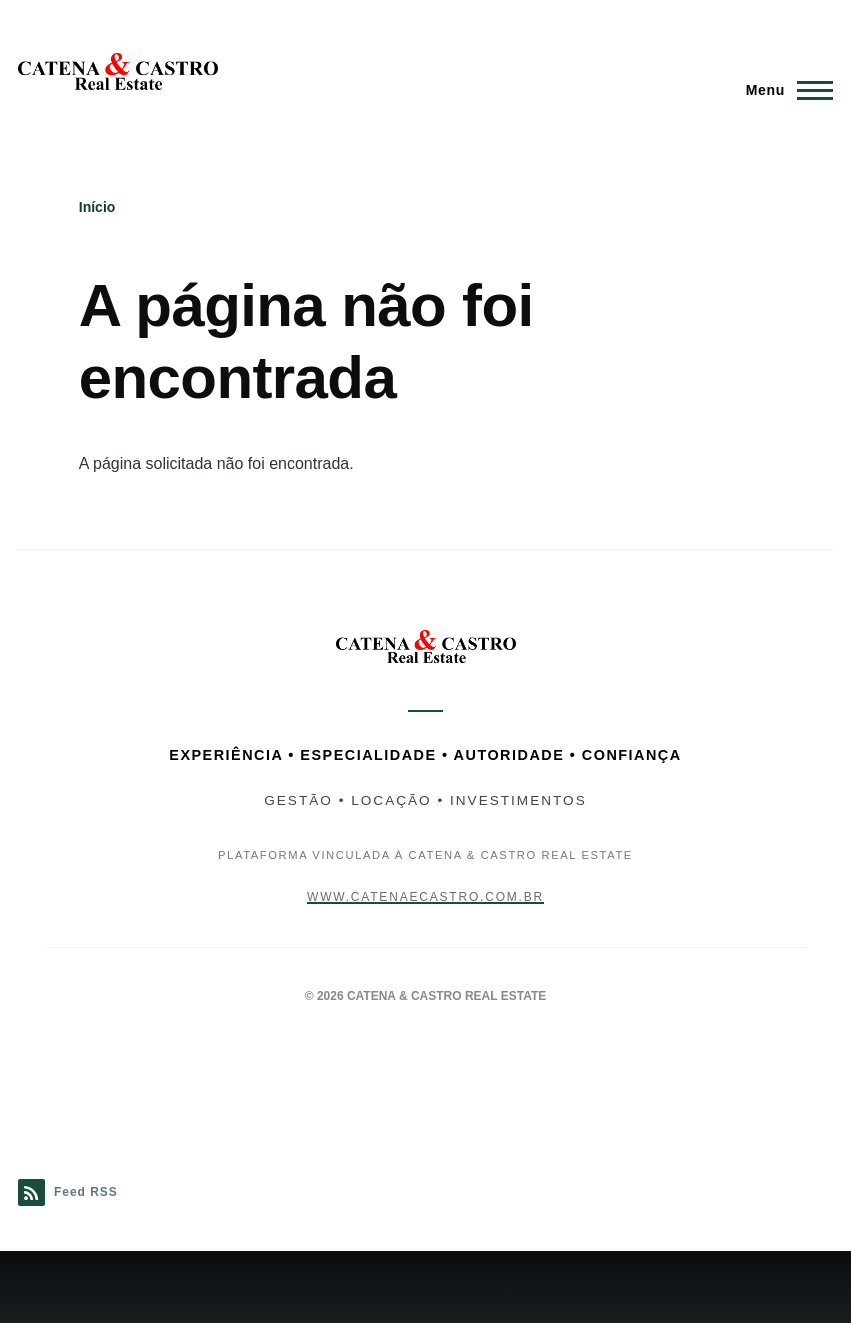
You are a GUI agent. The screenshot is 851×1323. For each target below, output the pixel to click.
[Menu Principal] (783, 90)
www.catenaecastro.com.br (425, 897)
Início (97, 207)
